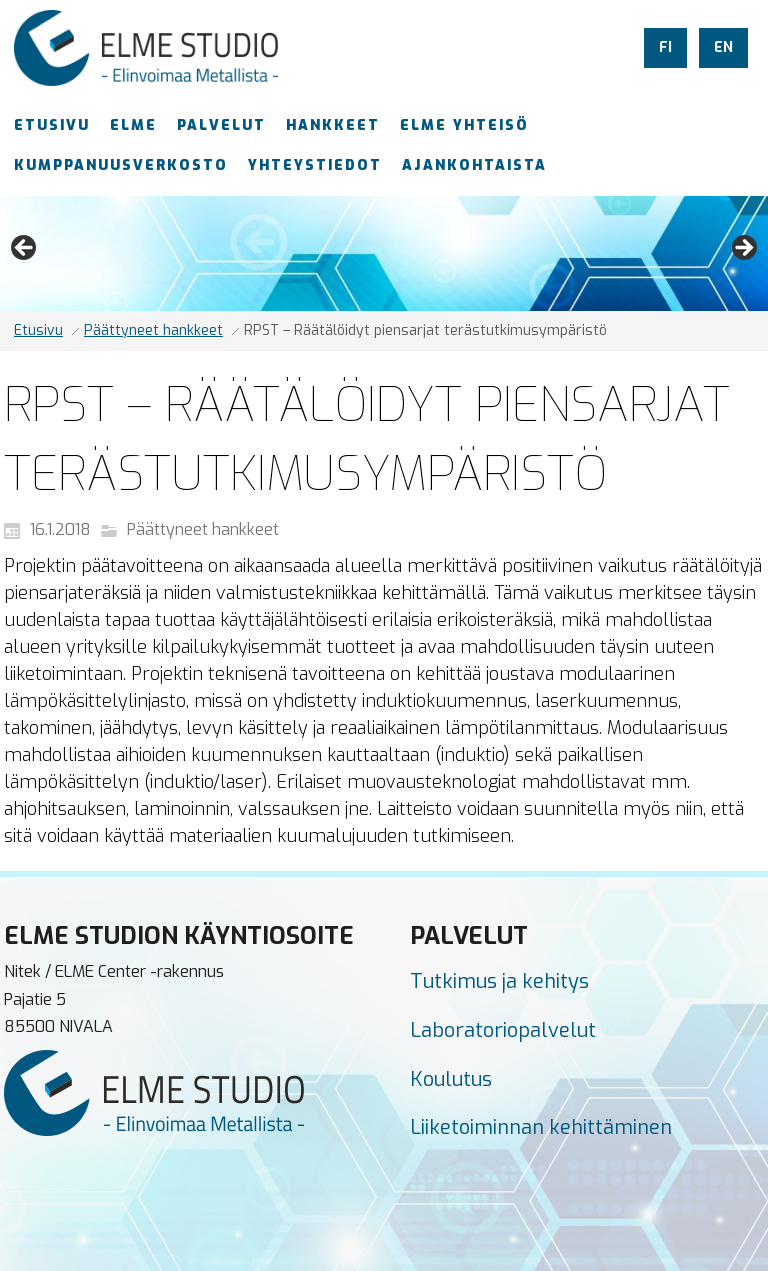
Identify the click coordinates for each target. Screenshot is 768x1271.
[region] (384, 253)
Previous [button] (25, 249)
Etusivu (38, 330)
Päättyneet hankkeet (153, 330)
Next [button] (743, 249)
